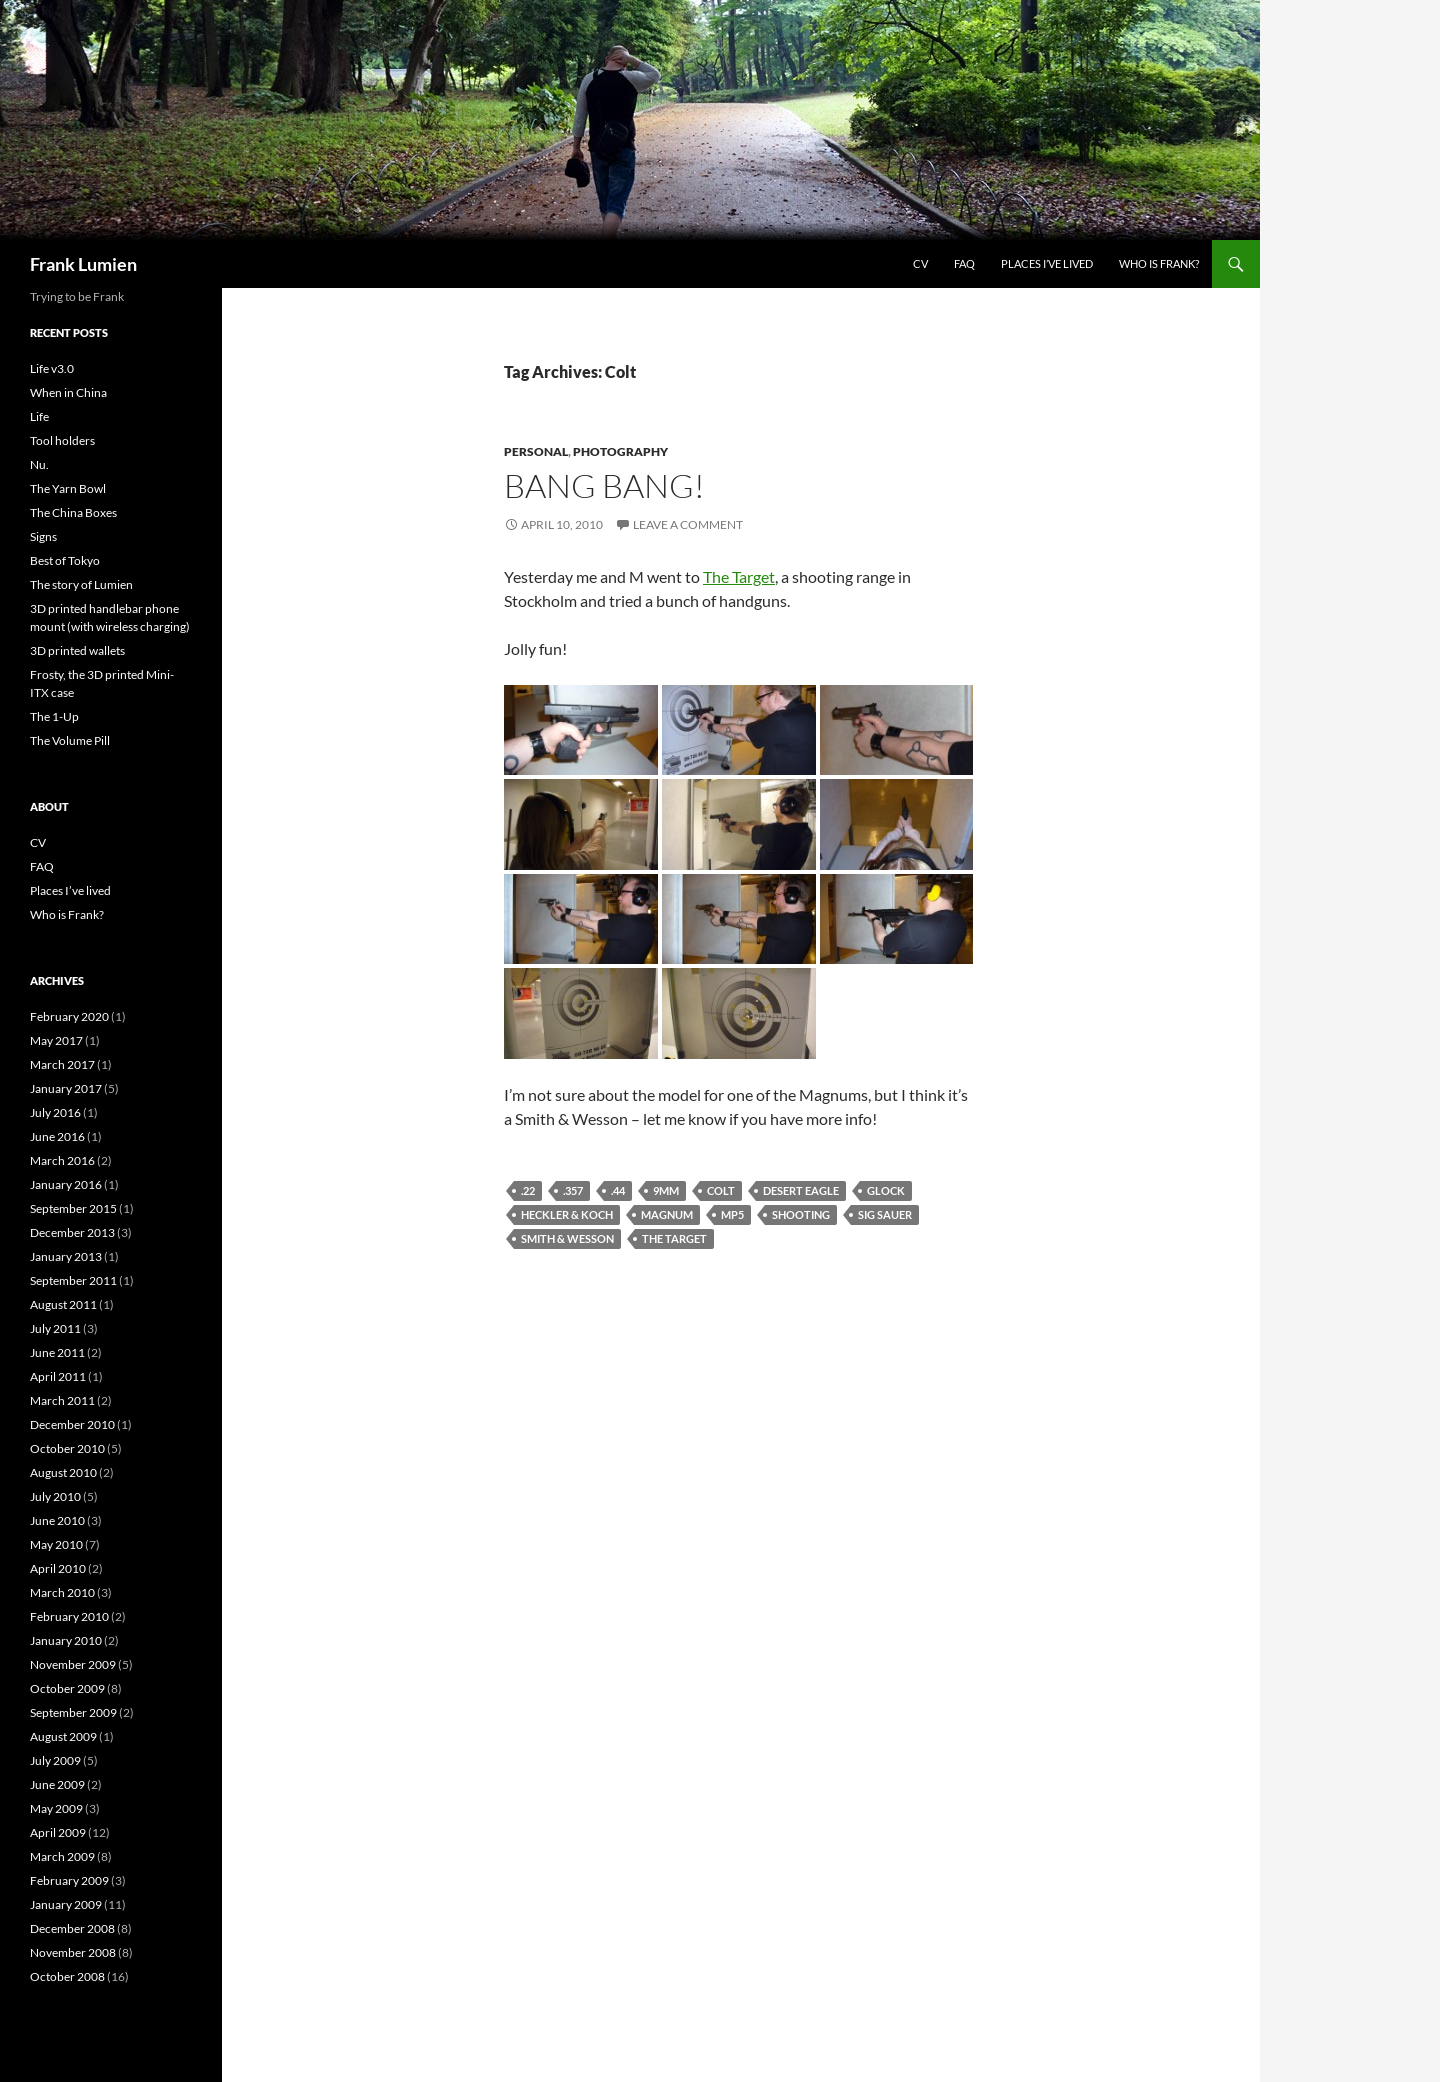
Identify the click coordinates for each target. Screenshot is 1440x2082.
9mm (666, 1190)
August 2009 (63, 1736)
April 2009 (58, 1832)
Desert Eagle (801, 1190)
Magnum (667, 1214)
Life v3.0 (52, 368)
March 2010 (62, 1592)
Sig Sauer (885, 1214)
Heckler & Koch (567, 1214)
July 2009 (55, 1760)
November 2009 (73, 1664)
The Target (739, 576)
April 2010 (58, 1568)
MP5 (732, 1214)
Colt (721, 1190)
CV (920, 263)
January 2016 (66, 1184)
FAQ (964, 263)
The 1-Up (54, 716)
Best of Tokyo (65, 560)
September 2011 (73, 1280)
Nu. (39, 464)
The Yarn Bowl (68, 488)
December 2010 (72, 1424)
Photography (620, 451)
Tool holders (62, 440)
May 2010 (56, 1544)
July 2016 (55, 1112)
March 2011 (62, 1400)
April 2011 (58, 1376)
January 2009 (66, 1904)
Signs (43, 536)
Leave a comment (688, 524)
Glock (886, 1190)
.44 (618, 1190)
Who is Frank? (1159, 263)
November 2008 (73, 1952)
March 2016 (62, 1160)
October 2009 (67, 1688)
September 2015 (73, 1208)
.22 (528, 1190)
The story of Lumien (81, 584)
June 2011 (57, 1352)
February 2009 (69, 1880)
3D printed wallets (77, 650)
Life (39, 416)
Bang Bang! (604, 485)
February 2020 (69, 1016)
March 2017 (62, 1064)
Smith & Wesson (567, 1238)
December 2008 (72, 1928)
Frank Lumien (83, 264)
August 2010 (63, 1472)
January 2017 (66, 1088)
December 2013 (72, 1232)
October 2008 (67, 1976)
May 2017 (56, 1040)
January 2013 (66, 1256)
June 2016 (57, 1136)
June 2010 (57, 1520)
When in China (68, 392)
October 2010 (67, 1448)
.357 (573, 1190)
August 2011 (63, 1304)
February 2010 (69, 1616)
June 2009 (57, 1784)
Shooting (801, 1214)
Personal (536, 451)
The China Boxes (73, 512)
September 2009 (73, 1712)
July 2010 (55, 1496)
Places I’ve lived (1047, 263)
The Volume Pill (70, 740)
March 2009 (62, 1856)
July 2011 (55, 1328)
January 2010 (66, 1640)
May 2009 (56, 1808)
